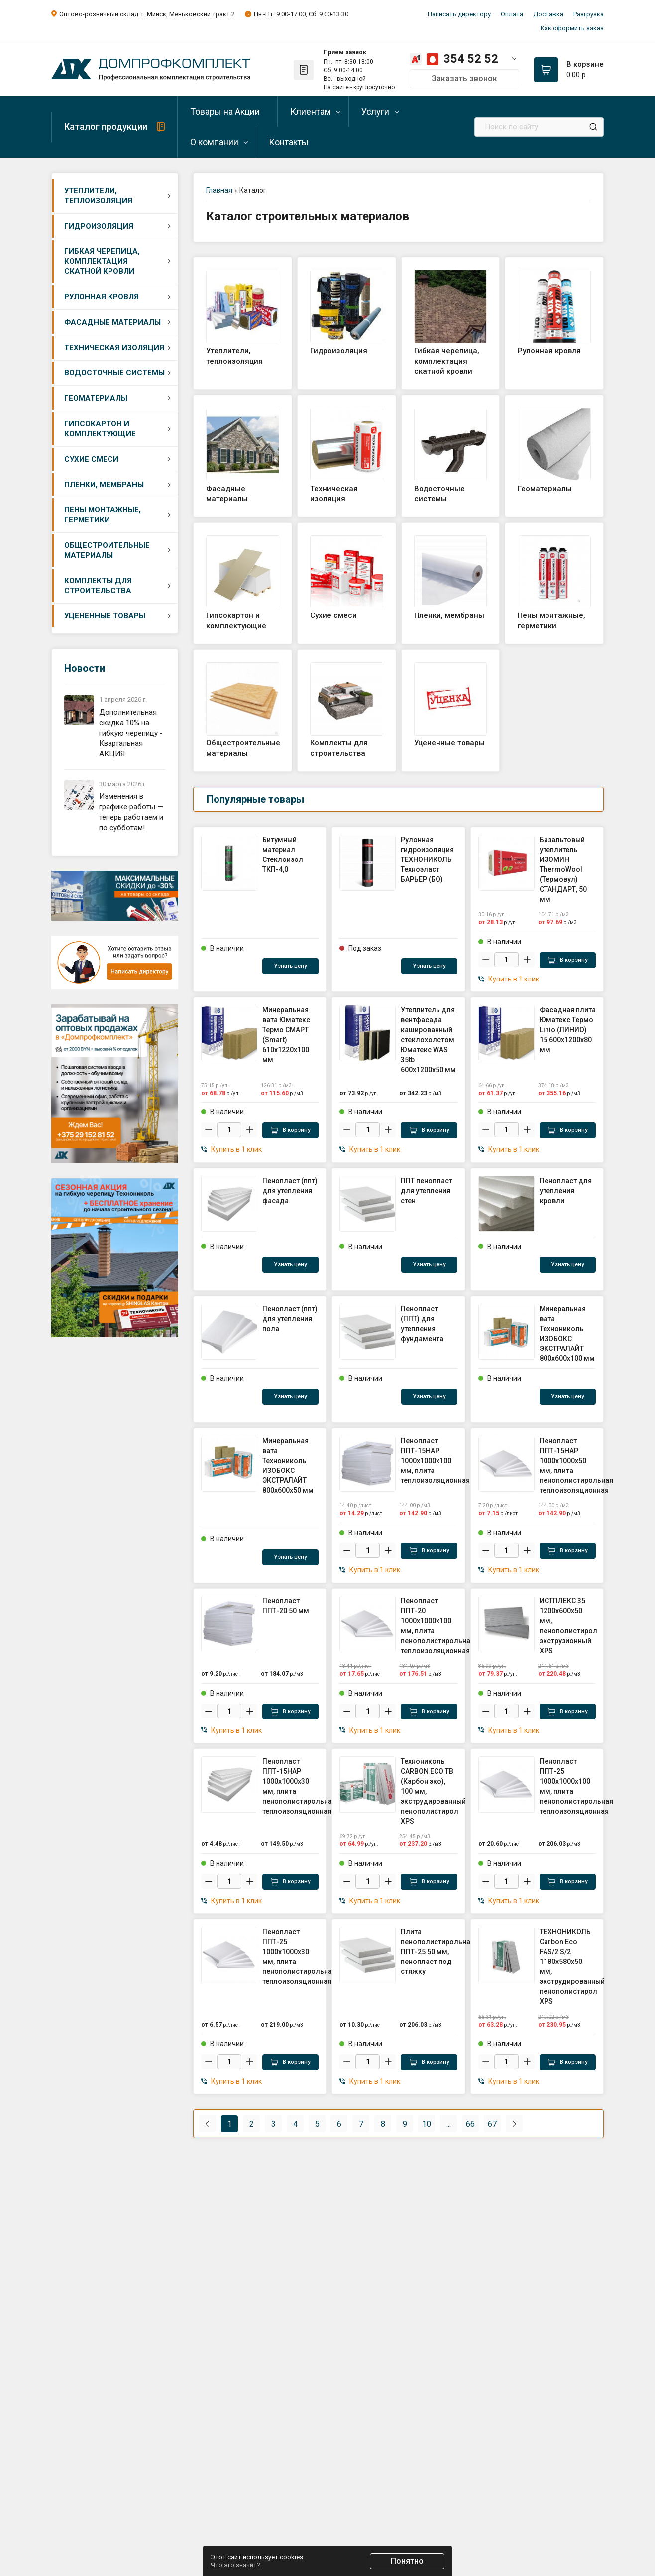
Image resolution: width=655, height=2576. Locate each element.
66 (470, 2124)
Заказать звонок (464, 78)
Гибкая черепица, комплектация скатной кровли (102, 261)
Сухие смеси (91, 459)
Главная (219, 190)
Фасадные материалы (112, 322)
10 (426, 2124)
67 (492, 2124)
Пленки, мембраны (104, 484)
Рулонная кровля (101, 296)
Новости (84, 668)
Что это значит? (235, 2565)
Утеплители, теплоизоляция (98, 195)
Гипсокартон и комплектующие (100, 428)
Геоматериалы (95, 398)
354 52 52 (470, 59)
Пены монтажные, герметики (102, 514)
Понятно (407, 2561)
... (448, 2124)
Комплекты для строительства (98, 585)
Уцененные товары (104, 616)
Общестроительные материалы (107, 550)
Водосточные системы (114, 372)
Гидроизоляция (98, 226)
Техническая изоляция (114, 347)
